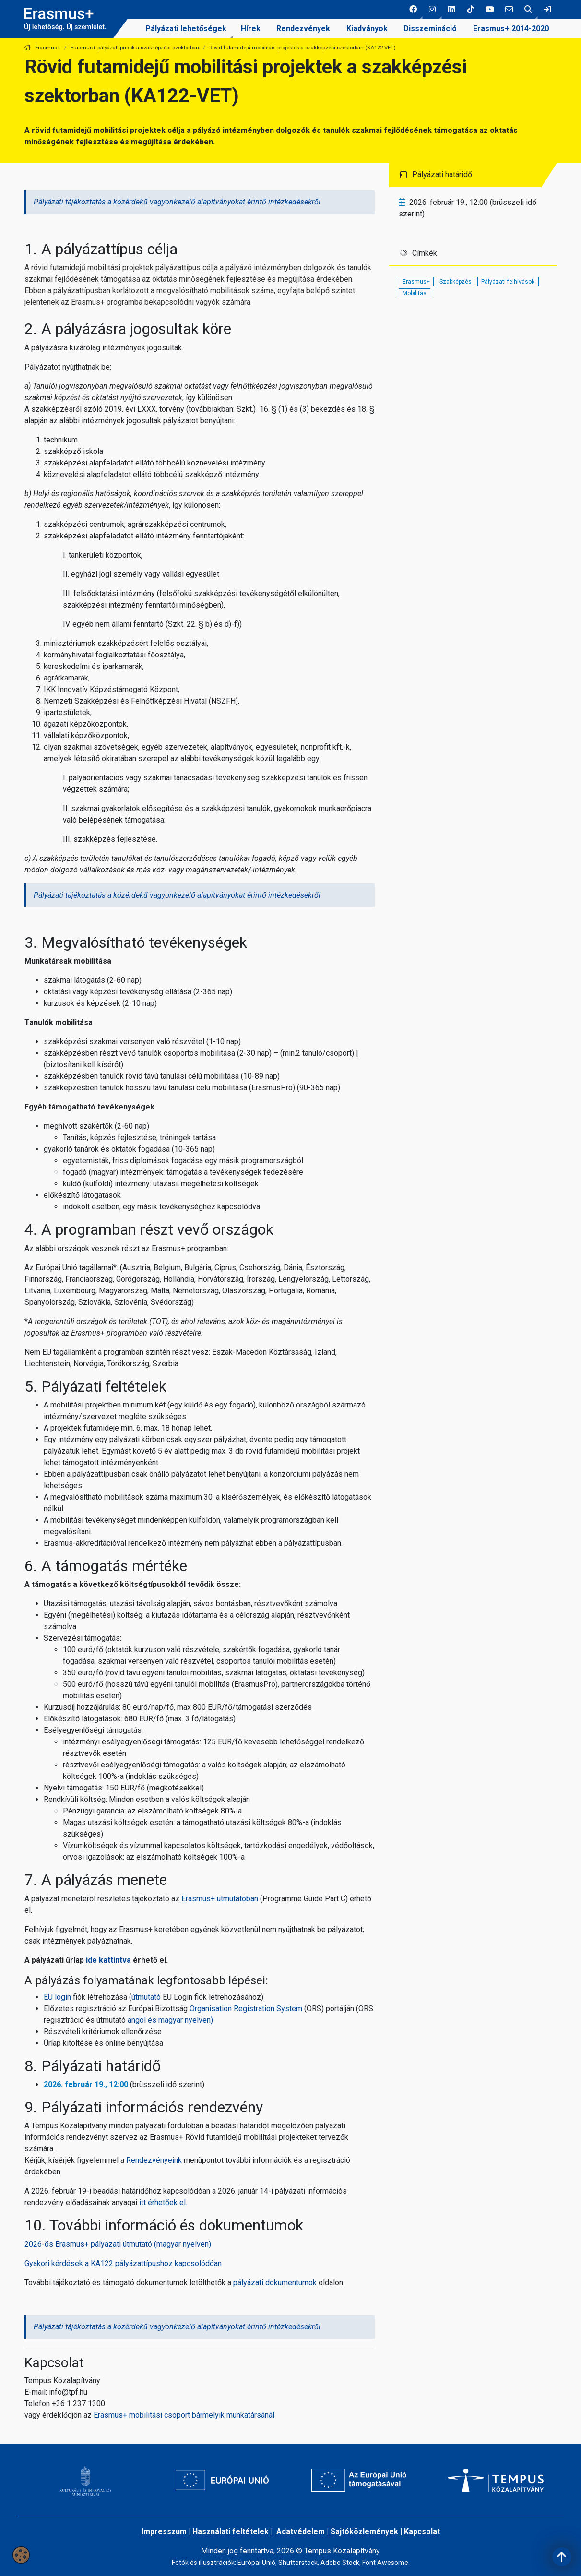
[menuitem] (186, 28)
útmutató (146, 1997)
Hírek (251, 28)
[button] (413, 9)
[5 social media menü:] (489, 9)
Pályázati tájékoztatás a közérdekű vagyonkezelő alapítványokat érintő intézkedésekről (177, 201)
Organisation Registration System (246, 2008)
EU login (58, 1997)
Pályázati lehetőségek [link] (185, 28)
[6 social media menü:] (509, 9)
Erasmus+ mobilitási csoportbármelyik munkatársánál (184, 2415)
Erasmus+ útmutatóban (219, 1898)
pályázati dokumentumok (275, 2282)
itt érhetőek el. (163, 2202)
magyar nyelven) (185, 2020)
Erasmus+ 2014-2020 (511, 28)
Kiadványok (367, 28)
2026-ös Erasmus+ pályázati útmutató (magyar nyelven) (117, 2244)
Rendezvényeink (154, 2160)
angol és (143, 2020)
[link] (547, 9)
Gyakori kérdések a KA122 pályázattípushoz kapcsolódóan (123, 2263)
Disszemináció (430, 28)
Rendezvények (303, 28)
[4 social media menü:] (470, 9)
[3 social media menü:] (451, 9)
